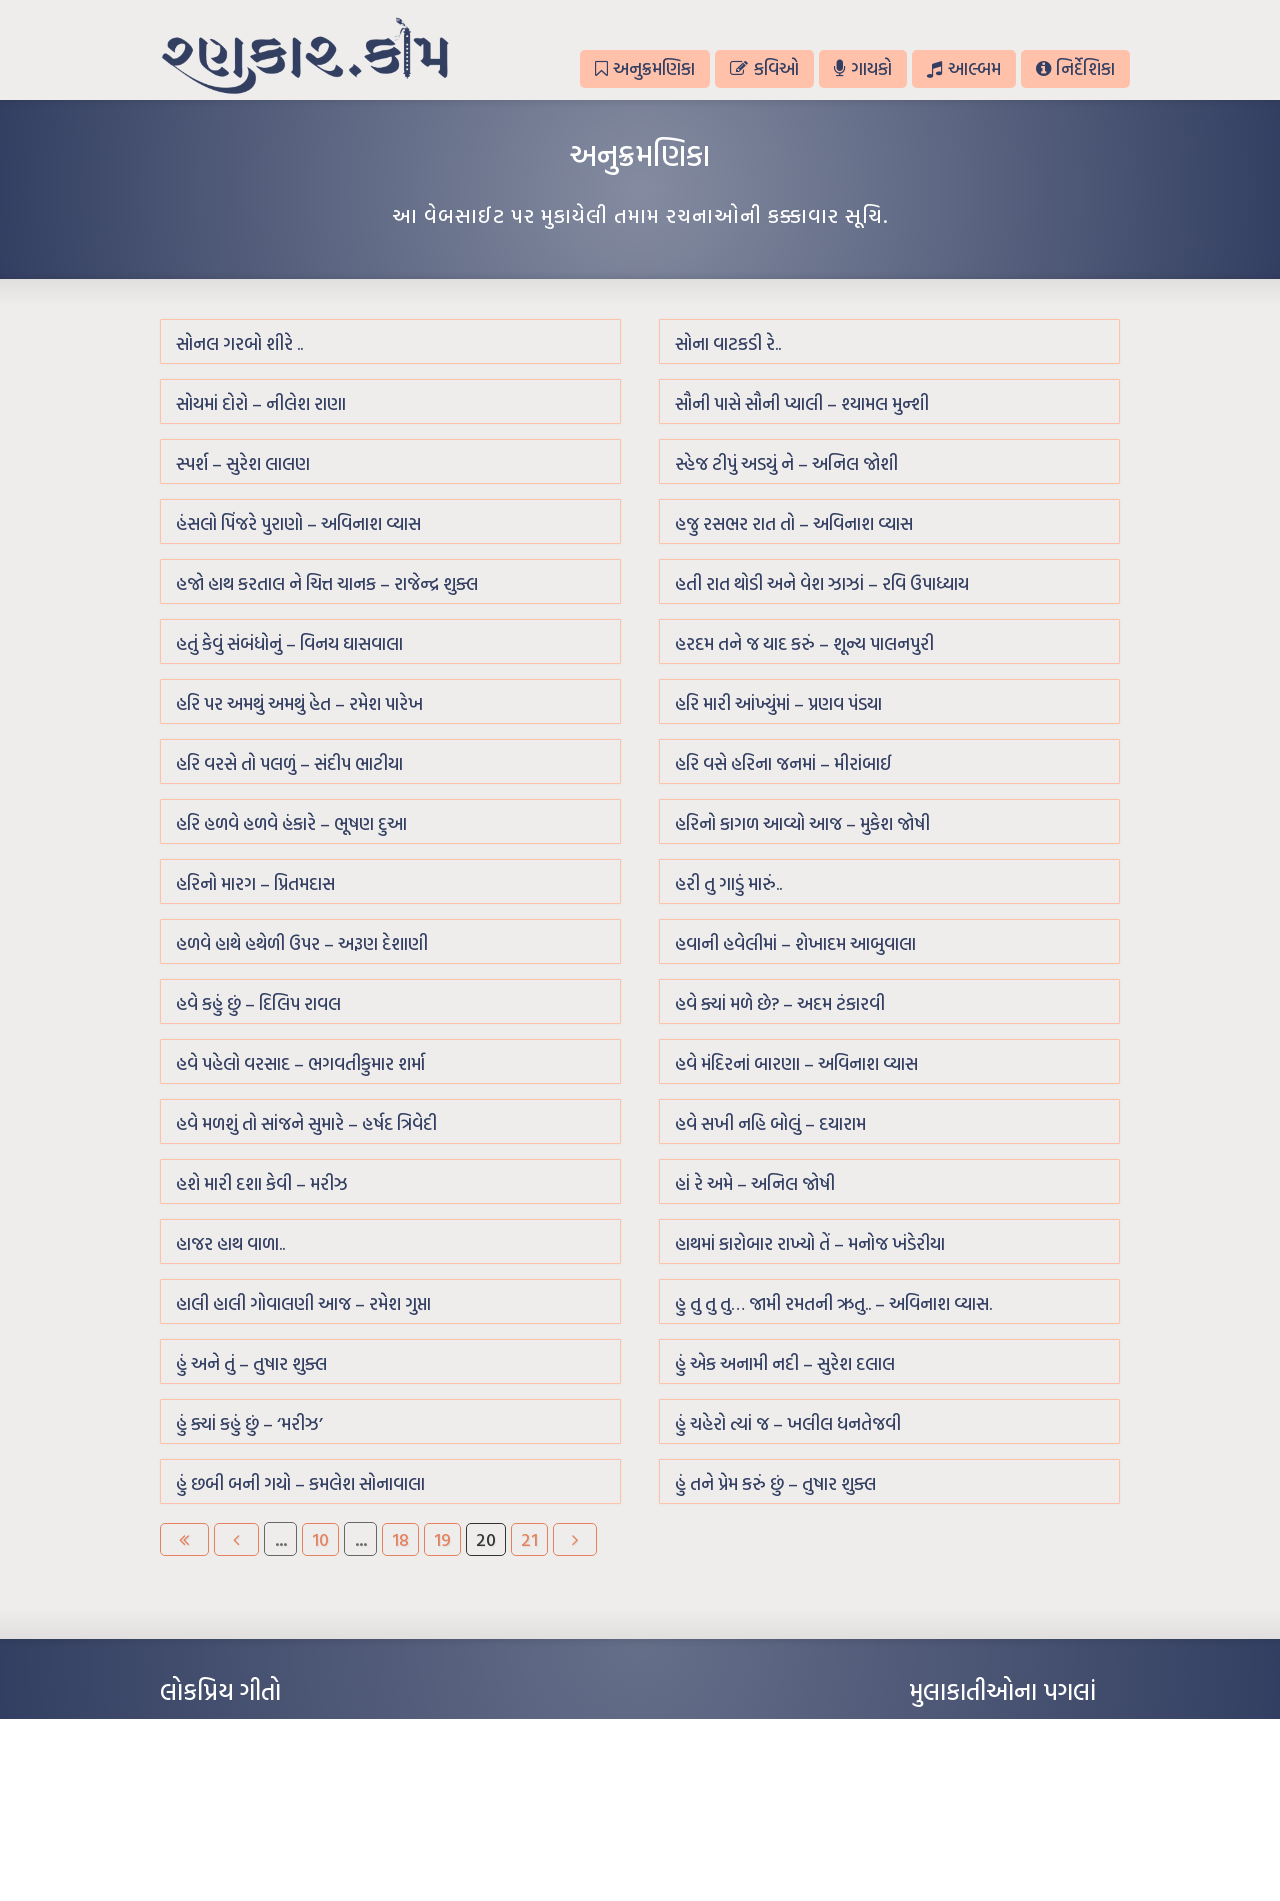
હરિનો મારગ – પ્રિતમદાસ (255, 883)
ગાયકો (863, 68)
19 (442, 1539)
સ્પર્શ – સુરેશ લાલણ (243, 463)
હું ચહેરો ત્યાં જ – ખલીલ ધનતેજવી (788, 1423)
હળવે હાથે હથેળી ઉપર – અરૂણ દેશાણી (302, 943)
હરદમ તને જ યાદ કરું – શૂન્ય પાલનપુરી (804, 643)
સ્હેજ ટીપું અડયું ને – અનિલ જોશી (786, 463)
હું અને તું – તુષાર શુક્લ (251, 1363)
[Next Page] (575, 1539)
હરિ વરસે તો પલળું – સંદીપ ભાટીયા (289, 763)
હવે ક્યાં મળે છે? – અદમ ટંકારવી (780, 1003)
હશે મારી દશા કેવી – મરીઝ (262, 1183)
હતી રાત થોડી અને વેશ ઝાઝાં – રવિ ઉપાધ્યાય (822, 583)
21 (529, 1539)
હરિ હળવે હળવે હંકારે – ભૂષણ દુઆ (291, 823)
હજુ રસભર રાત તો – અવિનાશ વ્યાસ (794, 523)
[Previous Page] (236, 1539)
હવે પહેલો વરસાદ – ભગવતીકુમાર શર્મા (300, 1063)
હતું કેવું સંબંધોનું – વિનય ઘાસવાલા (289, 643)
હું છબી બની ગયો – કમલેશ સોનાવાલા (300, 1483)
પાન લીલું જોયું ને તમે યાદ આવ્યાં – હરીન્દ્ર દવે (265, 1790)
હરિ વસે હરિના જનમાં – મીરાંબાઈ (783, 763)
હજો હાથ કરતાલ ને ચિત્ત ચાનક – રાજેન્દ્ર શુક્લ (327, 583)
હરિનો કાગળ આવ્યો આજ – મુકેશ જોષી (802, 823)
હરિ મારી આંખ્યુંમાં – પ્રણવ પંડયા (778, 703)
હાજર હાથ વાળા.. (230, 1243)
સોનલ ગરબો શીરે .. (239, 343)
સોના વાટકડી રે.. (728, 343)
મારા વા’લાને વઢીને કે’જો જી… (229, 1760)
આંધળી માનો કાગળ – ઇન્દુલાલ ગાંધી (244, 1730)
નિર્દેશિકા (1075, 68)
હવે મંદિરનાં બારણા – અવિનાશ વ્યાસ (796, 1063)
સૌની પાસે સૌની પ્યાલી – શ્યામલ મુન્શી (802, 403)
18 (400, 1539)
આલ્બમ (963, 68)
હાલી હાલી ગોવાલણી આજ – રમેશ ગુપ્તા (303, 1303)
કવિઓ (764, 68)
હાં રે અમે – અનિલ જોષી (755, 1183)
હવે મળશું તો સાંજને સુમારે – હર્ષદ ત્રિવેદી (306, 1123)
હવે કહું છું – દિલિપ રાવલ (258, 1003)
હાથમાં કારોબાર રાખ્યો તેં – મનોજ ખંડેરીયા (810, 1243)
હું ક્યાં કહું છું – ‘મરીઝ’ (249, 1423)
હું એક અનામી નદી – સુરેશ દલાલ (785, 1363)
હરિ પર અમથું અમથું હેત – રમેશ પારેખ (299, 703)
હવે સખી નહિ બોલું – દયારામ (770, 1123)
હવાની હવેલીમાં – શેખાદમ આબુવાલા (795, 943)
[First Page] (184, 1539)
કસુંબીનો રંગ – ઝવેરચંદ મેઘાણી (232, 1850)
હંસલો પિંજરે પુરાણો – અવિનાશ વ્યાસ (298, 523)
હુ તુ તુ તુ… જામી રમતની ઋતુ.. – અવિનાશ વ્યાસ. (833, 1303)
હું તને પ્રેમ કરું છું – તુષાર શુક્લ (775, 1483)
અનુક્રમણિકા (645, 68)
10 (320, 1539)
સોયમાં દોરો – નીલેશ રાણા (261, 403)
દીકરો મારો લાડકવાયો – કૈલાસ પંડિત (245, 1820)
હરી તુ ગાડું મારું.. (728, 883)
